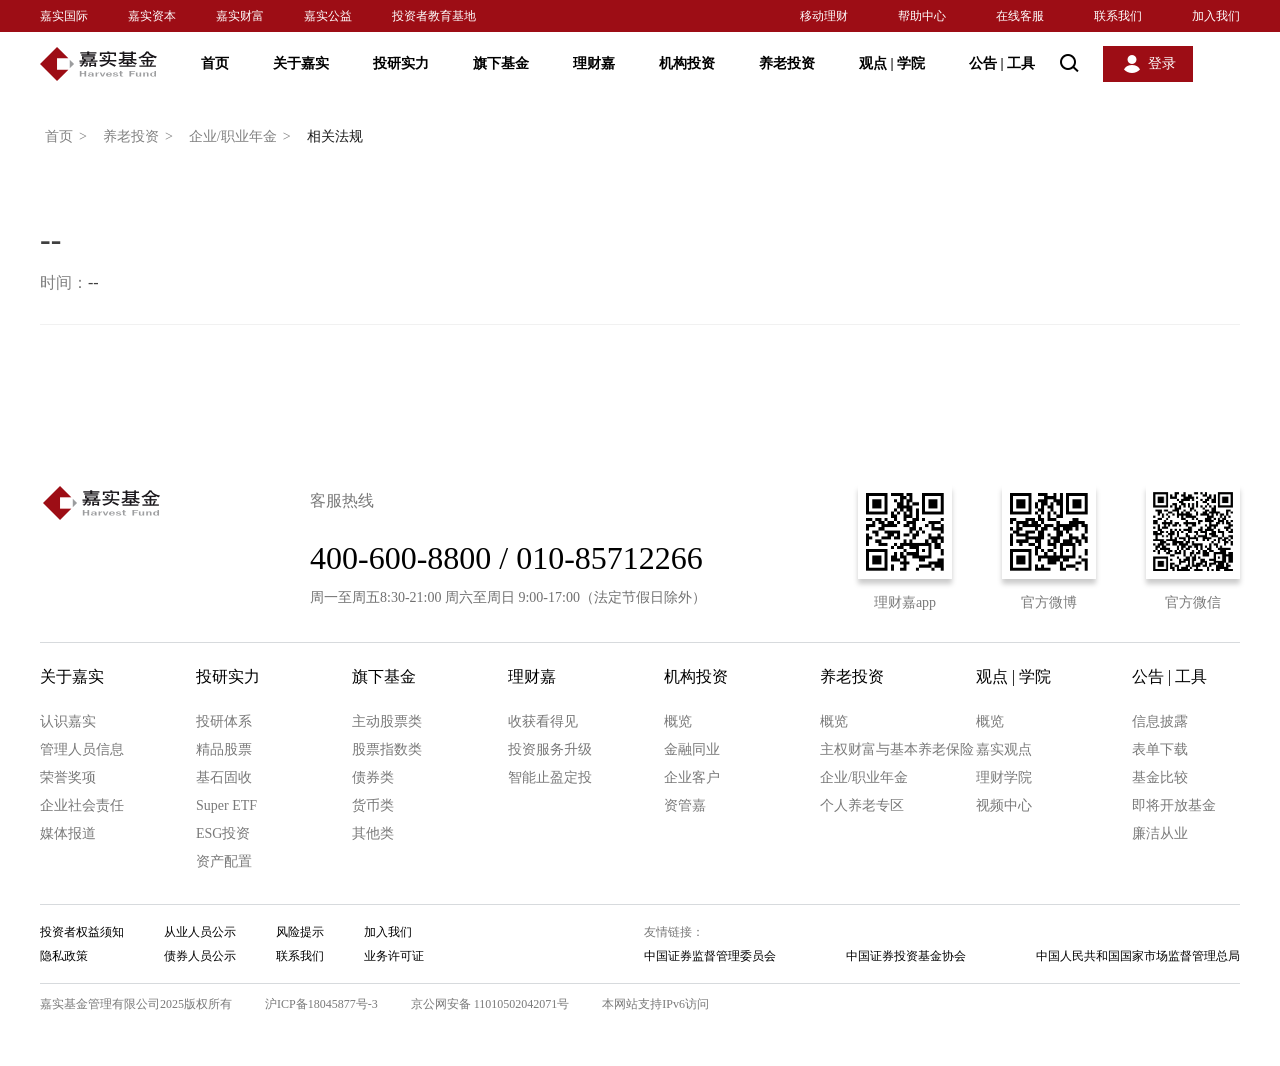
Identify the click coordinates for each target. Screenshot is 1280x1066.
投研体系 (224, 721)
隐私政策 (64, 956)
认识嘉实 (68, 721)
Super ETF (226, 805)
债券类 (373, 777)
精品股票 (224, 749)
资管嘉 (685, 805)
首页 (215, 63)
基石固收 (224, 777)
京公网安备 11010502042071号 (490, 1004)
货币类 (373, 805)
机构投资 (687, 63)
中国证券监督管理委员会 (710, 956)
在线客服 (1020, 16)
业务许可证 (394, 956)
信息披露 (1160, 721)
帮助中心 (922, 16)
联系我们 (1118, 16)
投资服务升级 (550, 749)
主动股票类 (387, 721)
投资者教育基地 (434, 16)
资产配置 (224, 861)
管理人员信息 (82, 749)
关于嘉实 (301, 63)
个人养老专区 (862, 805)
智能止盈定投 (550, 777)
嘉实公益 (328, 16)
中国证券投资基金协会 (906, 956)
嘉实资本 (152, 16)
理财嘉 (594, 63)
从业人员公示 (200, 932)
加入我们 (1216, 16)
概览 (678, 721)
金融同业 (692, 749)
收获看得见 (543, 721)
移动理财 (824, 16)
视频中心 (1004, 805)
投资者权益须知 (82, 932)
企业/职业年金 (243, 137)
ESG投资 (223, 833)
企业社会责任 (82, 805)
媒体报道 (68, 833)
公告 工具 (1002, 63)
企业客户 (692, 777)
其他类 (373, 833)
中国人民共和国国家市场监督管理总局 (1138, 956)
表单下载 (1160, 749)
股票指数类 (387, 749)
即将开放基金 (1174, 805)
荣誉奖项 (68, 777)
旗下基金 (501, 63)
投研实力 (401, 63)
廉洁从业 (1160, 833)
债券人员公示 (200, 956)
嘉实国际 (64, 16)
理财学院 (1004, 777)
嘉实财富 (240, 16)
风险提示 (300, 932)
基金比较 (1160, 777)
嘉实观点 (1004, 749)
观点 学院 (892, 63)
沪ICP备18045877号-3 (321, 1004)
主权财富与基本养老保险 (897, 749)
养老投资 (787, 63)
